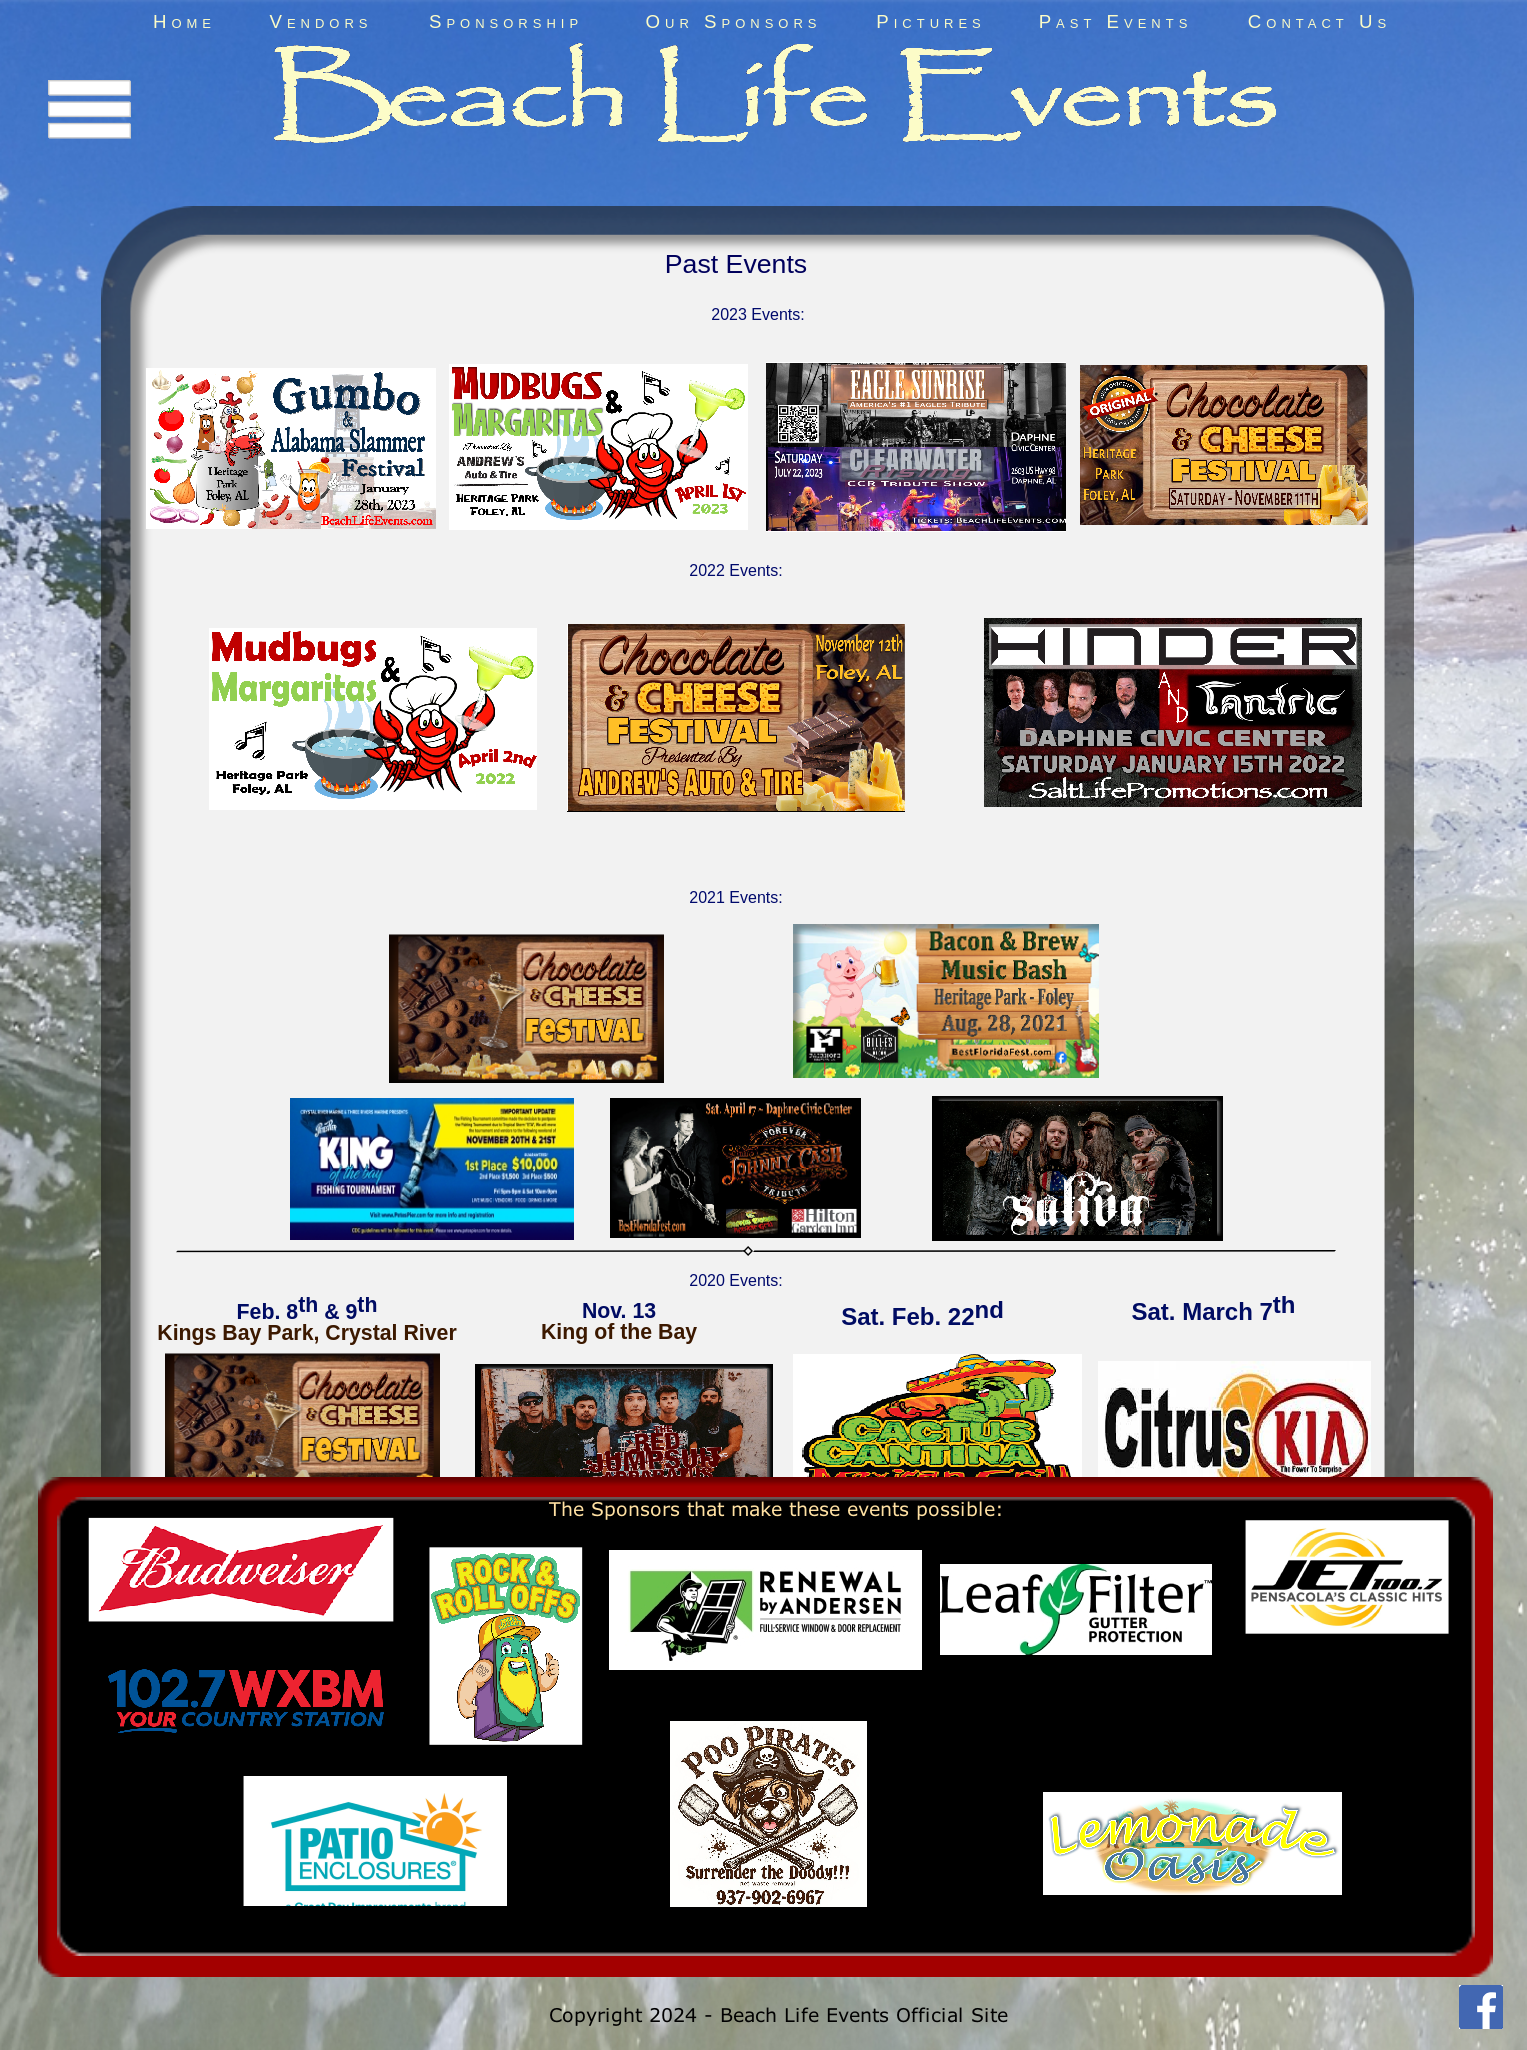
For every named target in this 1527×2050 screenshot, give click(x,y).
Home (184, 21)
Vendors (320, 21)
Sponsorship (506, 21)
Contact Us (1319, 21)
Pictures (931, 21)
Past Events (1116, 21)
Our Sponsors (734, 21)
